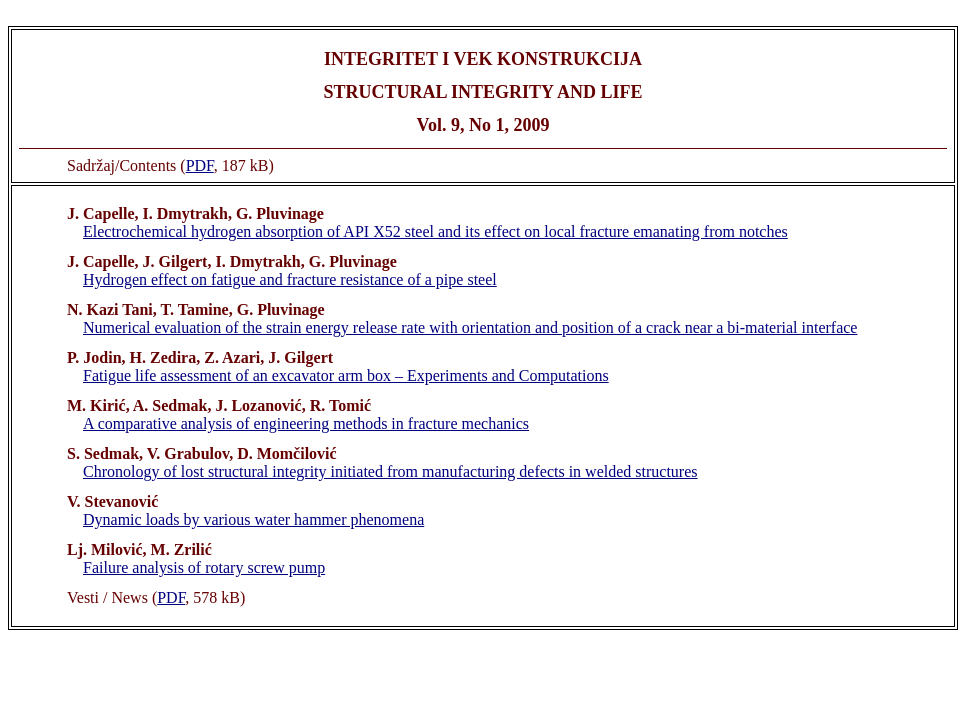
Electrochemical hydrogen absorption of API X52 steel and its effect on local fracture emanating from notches (435, 231)
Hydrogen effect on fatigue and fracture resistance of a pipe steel (290, 279)
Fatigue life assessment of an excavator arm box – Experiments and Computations (346, 375)
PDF (200, 165)
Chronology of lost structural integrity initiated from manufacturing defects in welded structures (390, 471)
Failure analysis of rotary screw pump (204, 567)
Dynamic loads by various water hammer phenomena (253, 519)
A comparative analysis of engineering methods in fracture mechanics (306, 423)
